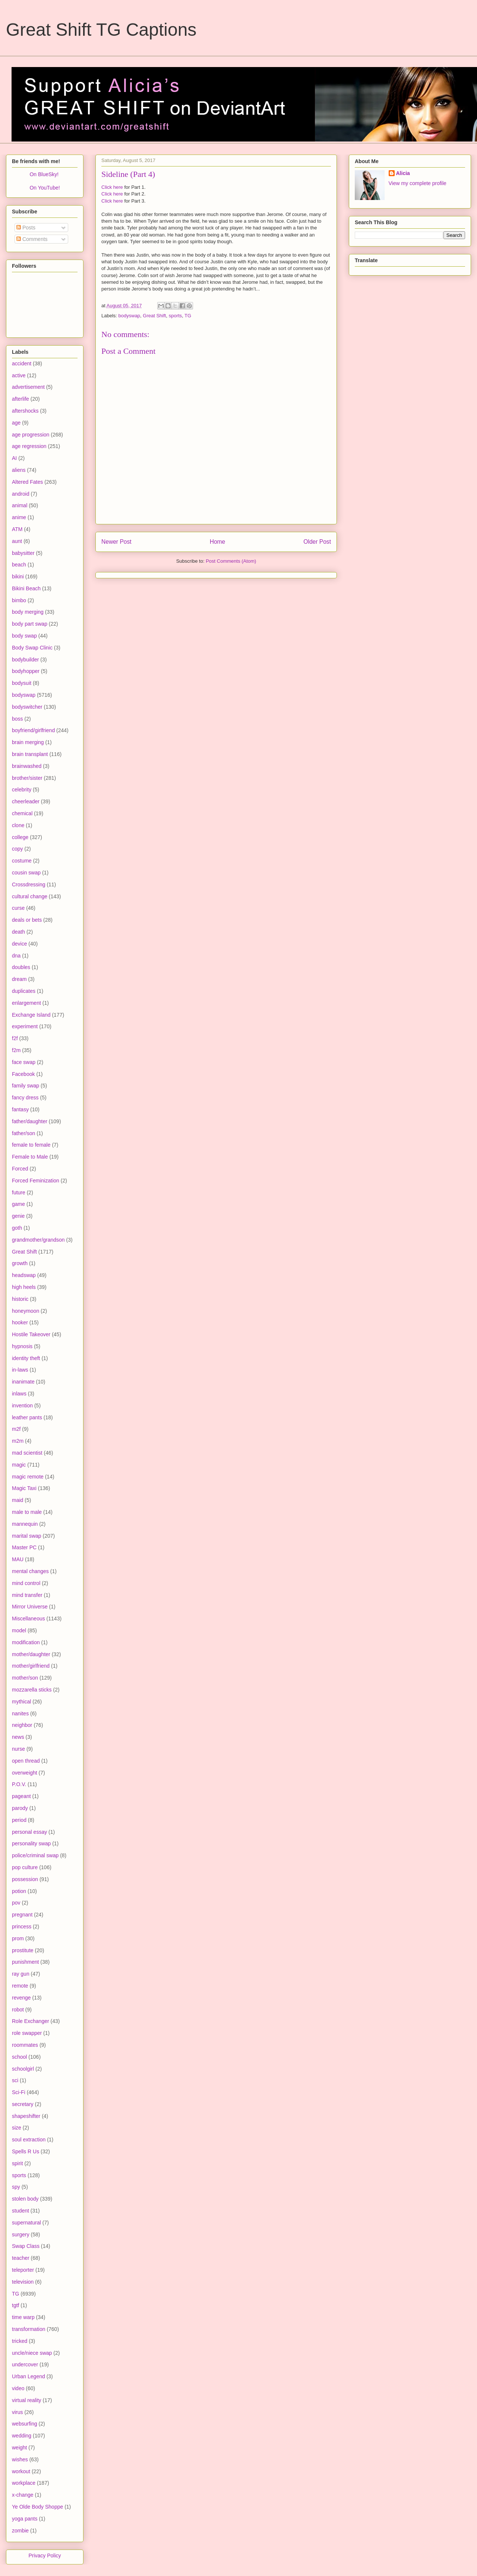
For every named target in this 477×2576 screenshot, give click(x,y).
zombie (20, 2531)
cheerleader (26, 801)
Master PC (24, 1547)
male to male (27, 1512)
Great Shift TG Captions (101, 29)
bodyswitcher (27, 707)
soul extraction (28, 2140)
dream (19, 979)
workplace (23, 2483)
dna (16, 956)
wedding (21, 2436)
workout (21, 2471)
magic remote (28, 1477)
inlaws (19, 1394)
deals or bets (27, 920)
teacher (20, 2258)
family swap (25, 1086)
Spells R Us (25, 2151)
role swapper (27, 2033)
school (19, 2057)
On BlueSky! (44, 174)
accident (21, 363)
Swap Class (26, 2246)
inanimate (23, 1382)
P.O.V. (19, 1784)
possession (25, 1879)
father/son (23, 1133)
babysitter (23, 553)
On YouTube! (44, 188)
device (19, 944)
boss (17, 719)
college (20, 837)
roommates (25, 2045)
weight (19, 2447)
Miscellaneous (28, 1618)
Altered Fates (27, 482)
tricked (19, 2341)
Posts (25, 228)
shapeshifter (26, 2116)
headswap (24, 1275)
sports (175, 315)
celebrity (21, 790)
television (23, 2282)
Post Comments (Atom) (231, 561)
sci (15, 2080)
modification (26, 1642)
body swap (24, 636)
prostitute (23, 1950)
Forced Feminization (35, 1181)
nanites (20, 1713)
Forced (20, 1169)
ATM (17, 529)
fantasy (20, 1109)
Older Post (317, 542)
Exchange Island (31, 1015)
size (16, 2128)
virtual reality (26, 2400)
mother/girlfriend (31, 1666)
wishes (20, 2459)
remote (20, 1986)
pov (16, 1903)
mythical (21, 1702)
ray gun (20, 1974)
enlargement (26, 1003)
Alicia (403, 173)
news (18, 1737)
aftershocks (25, 411)
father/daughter (29, 1121)
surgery (20, 2234)
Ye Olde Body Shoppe (37, 2507)
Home (217, 542)
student (20, 2211)
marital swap (26, 1536)
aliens (19, 470)
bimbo (19, 600)
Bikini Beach (26, 588)
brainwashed (26, 766)
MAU (17, 1559)
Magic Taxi (24, 1488)
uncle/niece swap (32, 2353)
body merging (28, 612)
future (18, 1192)
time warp (23, 2317)
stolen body (25, 2199)
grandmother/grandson (38, 1240)
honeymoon (25, 1311)
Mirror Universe (30, 1607)
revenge (21, 1998)
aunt (17, 541)
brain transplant (30, 754)
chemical (22, 813)
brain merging (28, 742)
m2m (17, 1441)
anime (19, 517)
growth (20, 1263)
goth (17, 1228)
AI (14, 458)
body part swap (29, 624)
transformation (28, 2329)
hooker (20, 1322)
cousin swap (26, 873)
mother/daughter (31, 1654)
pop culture (25, 1867)
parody (20, 1808)
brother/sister (27, 778)
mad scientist (27, 1453)
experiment (25, 1026)
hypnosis (22, 1346)
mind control (26, 1583)
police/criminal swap (35, 1855)
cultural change (29, 896)
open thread (26, 1761)
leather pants (27, 1417)
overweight (24, 1773)
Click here (112, 187)
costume (22, 861)
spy (16, 2187)
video (18, 2388)
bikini (18, 576)
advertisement (28, 387)
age (16, 423)
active (19, 375)
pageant (21, 1796)
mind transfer (27, 1595)
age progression (30, 435)
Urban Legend (28, 2376)
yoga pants (25, 2519)
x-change (23, 2495)
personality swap (31, 1843)
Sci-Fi (18, 2092)
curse (18, 908)
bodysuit (21, 683)
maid (17, 1500)
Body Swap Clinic (32, 648)
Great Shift (154, 315)
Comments (32, 239)
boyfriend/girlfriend (33, 730)
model (19, 1630)
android (20, 494)
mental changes (30, 1571)
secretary (23, 2104)
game (18, 1204)
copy (17, 849)
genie (18, 1216)
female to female (31, 1145)
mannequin (25, 1524)
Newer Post (116, 542)
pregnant (22, 1915)
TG (187, 315)
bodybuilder (25, 660)
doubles (21, 967)
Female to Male (30, 1157)
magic (19, 1465)
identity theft (26, 1358)
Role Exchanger (30, 2021)
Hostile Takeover (31, 1334)
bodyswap (129, 315)
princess (21, 1926)
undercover (25, 2364)
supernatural (26, 2223)
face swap (23, 1062)
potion (19, 1891)
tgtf (15, 2305)
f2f (15, 1038)
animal (19, 505)
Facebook (23, 1074)
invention (22, 1405)
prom (18, 1938)
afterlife (20, 399)
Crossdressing (28, 884)
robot (18, 2010)
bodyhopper (26, 671)
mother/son (25, 1678)
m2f (16, 1429)
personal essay (29, 1832)
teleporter (23, 2270)
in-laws (20, 1370)
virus (17, 2412)
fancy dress (25, 1097)
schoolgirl (23, 2069)
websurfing (24, 2424)
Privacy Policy (44, 2555)
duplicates (23, 991)
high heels (24, 1287)
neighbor (22, 1725)
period (19, 1820)
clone (18, 825)
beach (19, 565)
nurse (18, 1749)
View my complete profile (417, 183)
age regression (29, 446)
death (18, 932)
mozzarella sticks (32, 1690)
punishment (25, 1962)
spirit (17, 2163)
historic (20, 1299)
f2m (16, 1050)
